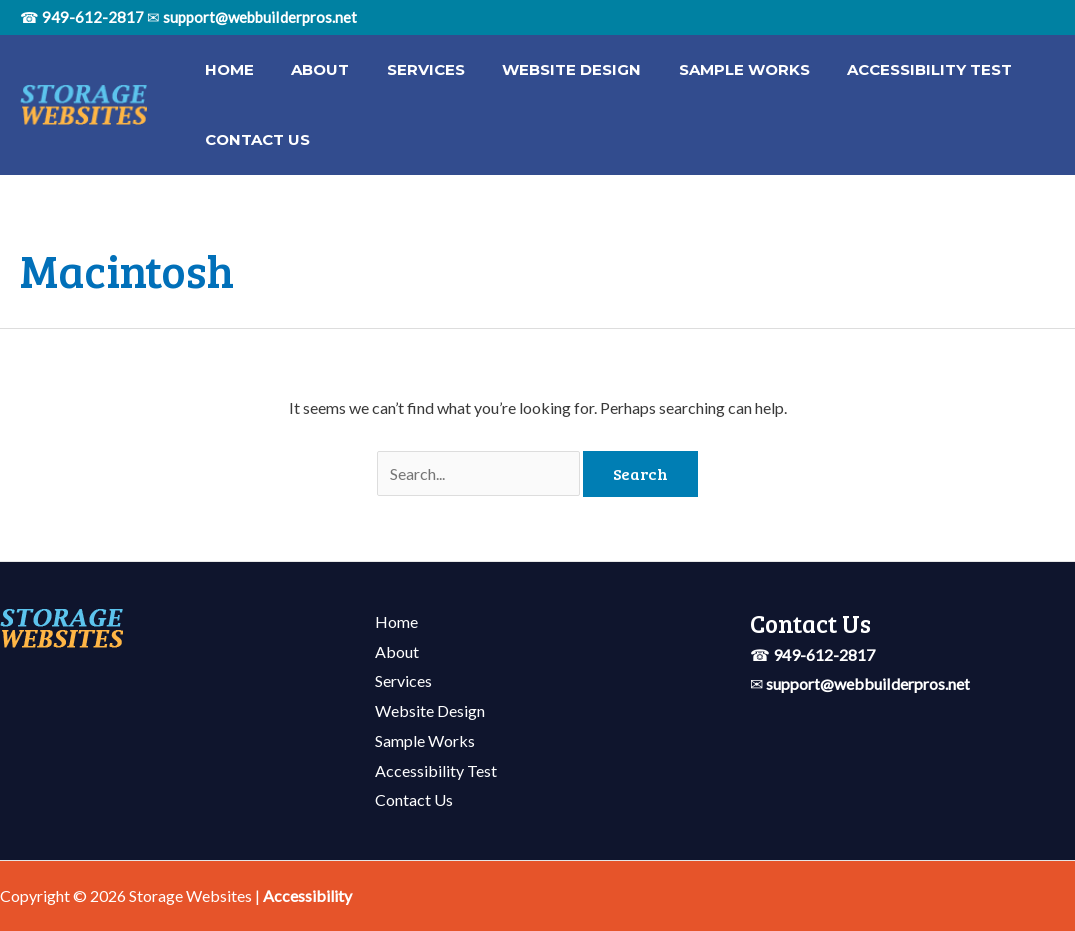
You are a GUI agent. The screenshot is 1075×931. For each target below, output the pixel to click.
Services (407, 69)
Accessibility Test (888, 69)
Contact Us (253, 139)
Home (225, 69)
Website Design (545, 69)
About (309, 69)
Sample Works (710, 69)
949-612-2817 (93, 17)
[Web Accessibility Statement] (307, 895)
